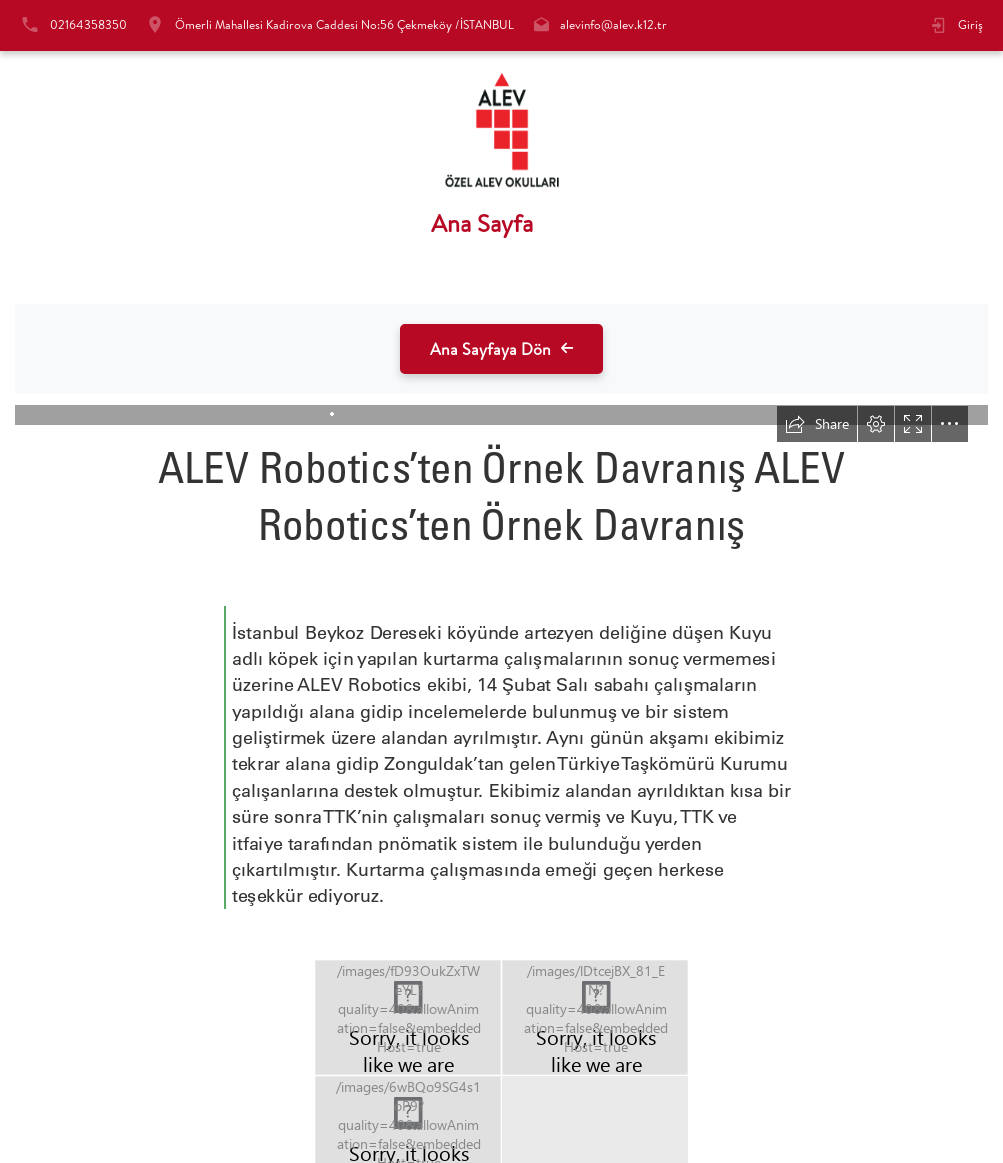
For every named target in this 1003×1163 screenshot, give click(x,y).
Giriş (970, 24)
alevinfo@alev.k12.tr (613, 24)
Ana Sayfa (482, 223)
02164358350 (88, 24)
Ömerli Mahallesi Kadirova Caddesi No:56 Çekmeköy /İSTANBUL (344, 24)
